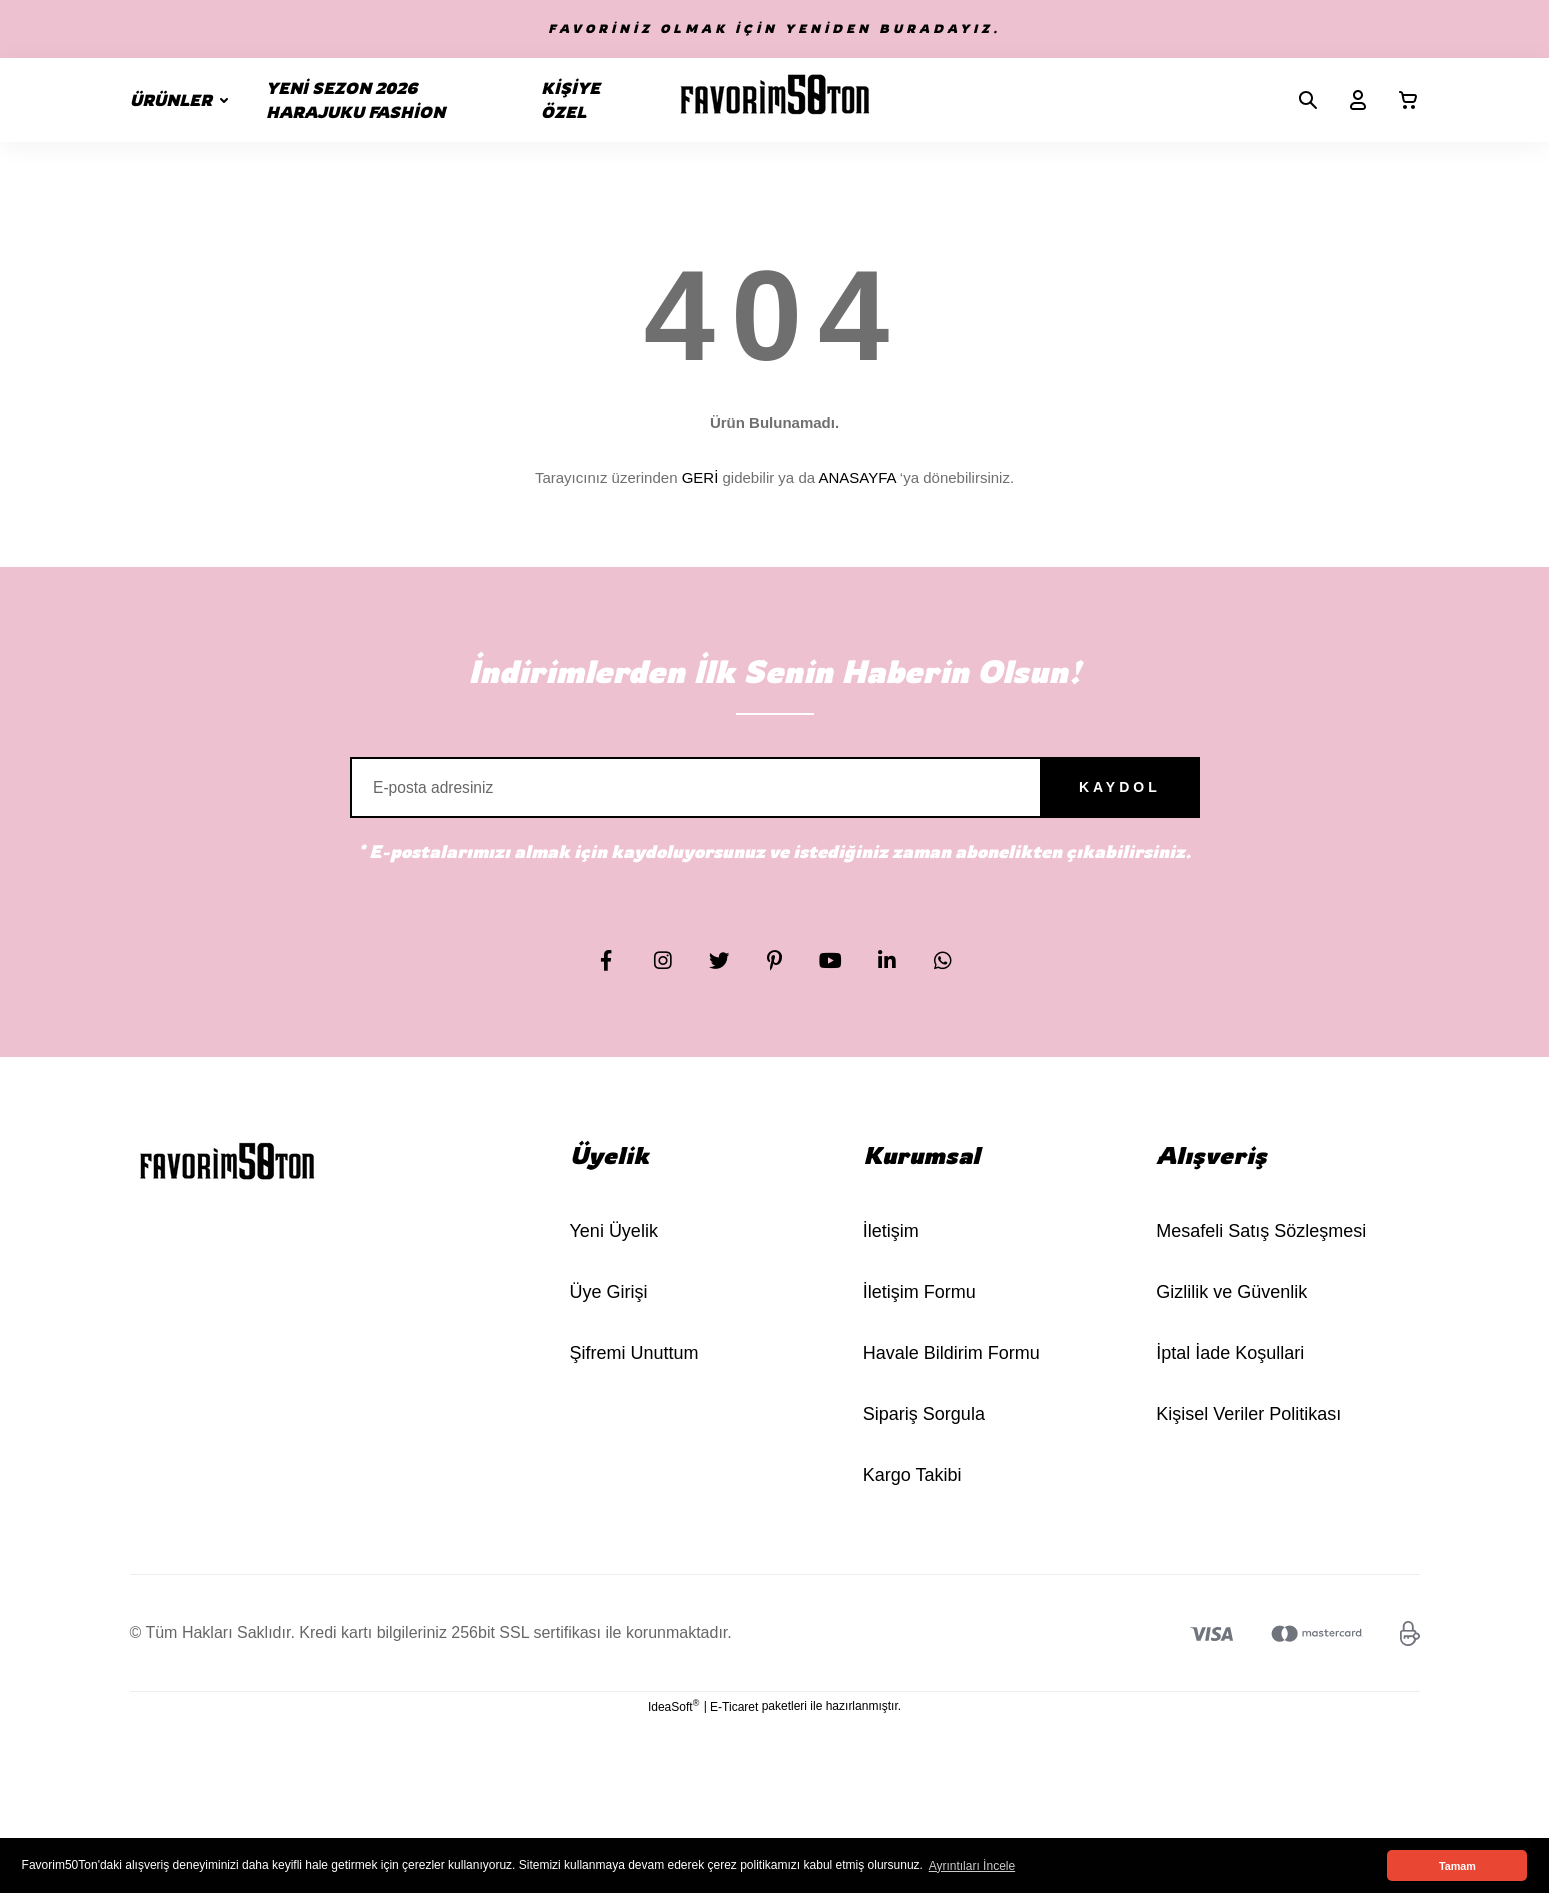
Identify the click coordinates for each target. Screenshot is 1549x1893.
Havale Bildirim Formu (951, 1370)
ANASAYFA (856, 477)
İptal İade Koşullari (1230, 1370)
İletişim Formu (919, 1309)
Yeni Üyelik (614, 1248)
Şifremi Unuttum (634, 1370)
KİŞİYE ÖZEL (570, 100)
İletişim (891, 1248)
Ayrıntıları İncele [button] (972, 1866)
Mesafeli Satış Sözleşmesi (1261, 1248)
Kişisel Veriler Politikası (1248, 1431)
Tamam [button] (1457, 1866)
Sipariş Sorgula (924, 1431)
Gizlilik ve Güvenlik (1231, 1309)
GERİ (700, 477)
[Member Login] (1350, 100)
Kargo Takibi (912, 1492)
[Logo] (775, 100)
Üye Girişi (609, 1309)
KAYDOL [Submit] (1090, 796)
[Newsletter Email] (775, 796)
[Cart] (1400, 100)
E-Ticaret (734, 1724)
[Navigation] (183, 100)
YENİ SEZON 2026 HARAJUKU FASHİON (355, 100)
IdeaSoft (673, 1723)
